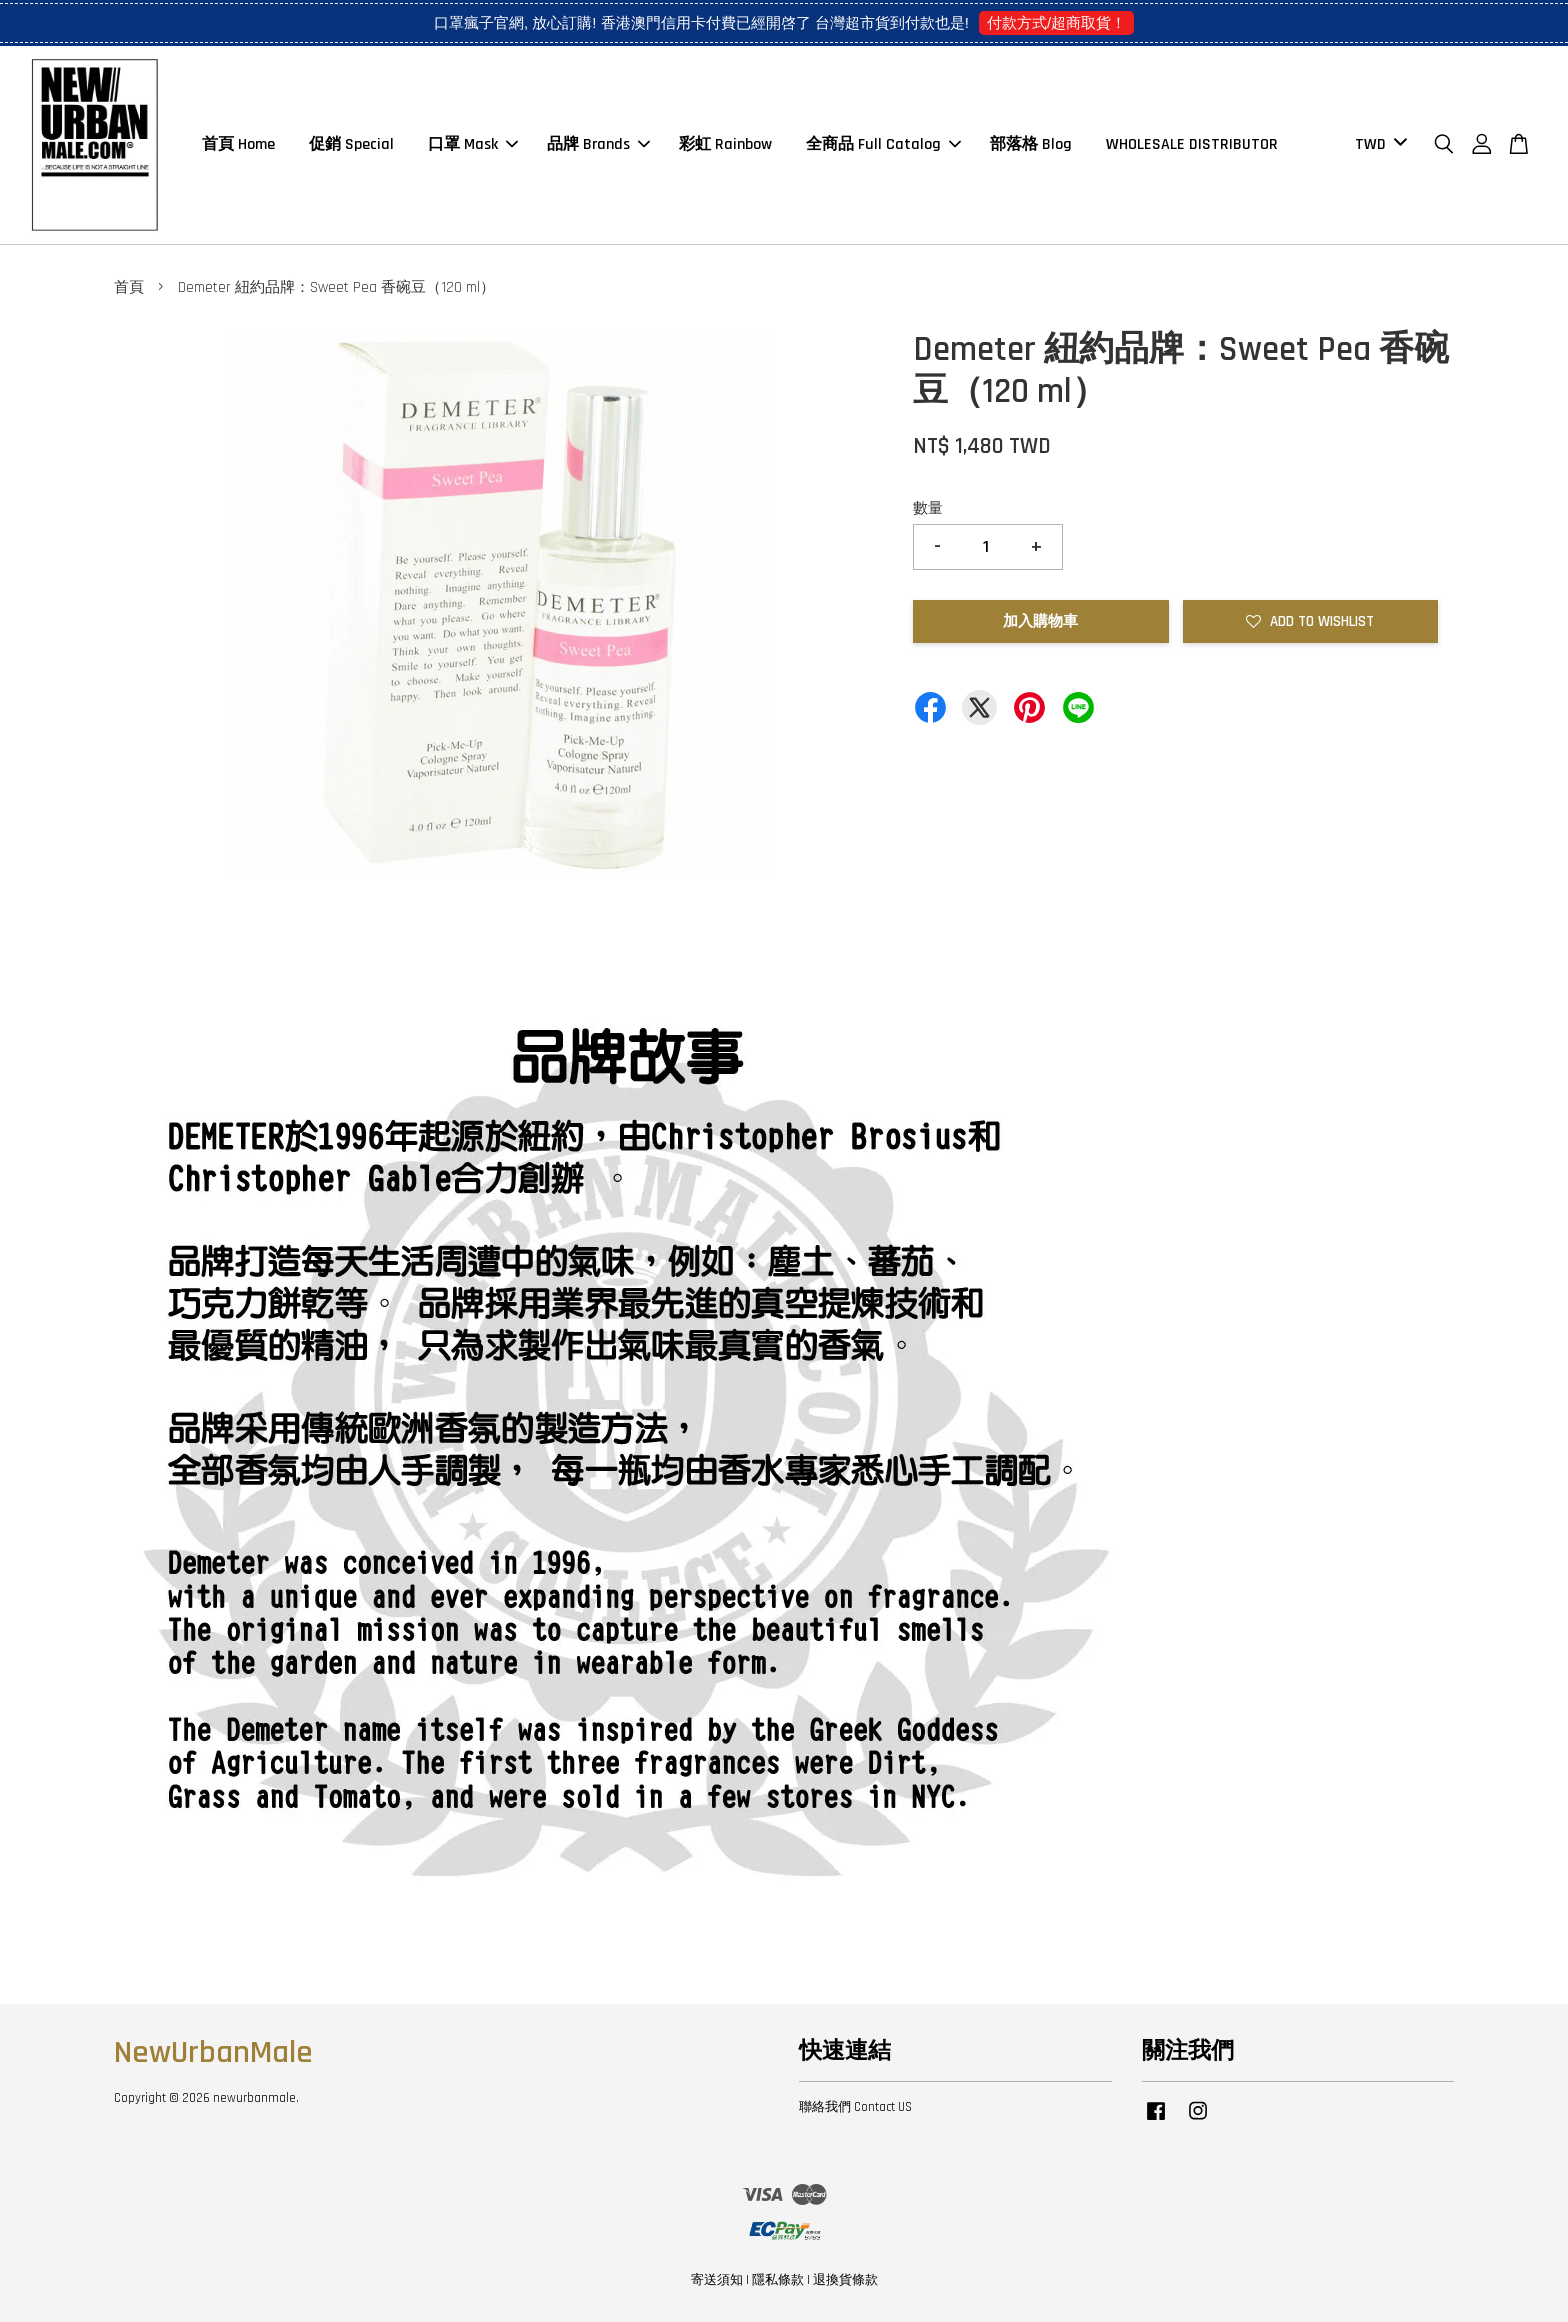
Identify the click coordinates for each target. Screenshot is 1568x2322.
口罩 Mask (473, 144)
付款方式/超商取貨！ (1056, 22)
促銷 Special (351, 144)
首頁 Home (238, 144)
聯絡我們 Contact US (855, 2107)
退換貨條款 (845, 2280)
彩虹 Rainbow (725, 144)
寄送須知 (717, 2280)
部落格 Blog (1031, 144)
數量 (928, 508)
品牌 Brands (598, 144)
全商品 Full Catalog (883, 144)
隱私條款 (778, 2280)
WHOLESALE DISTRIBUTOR (1192, 144)
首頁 (129, 287)
